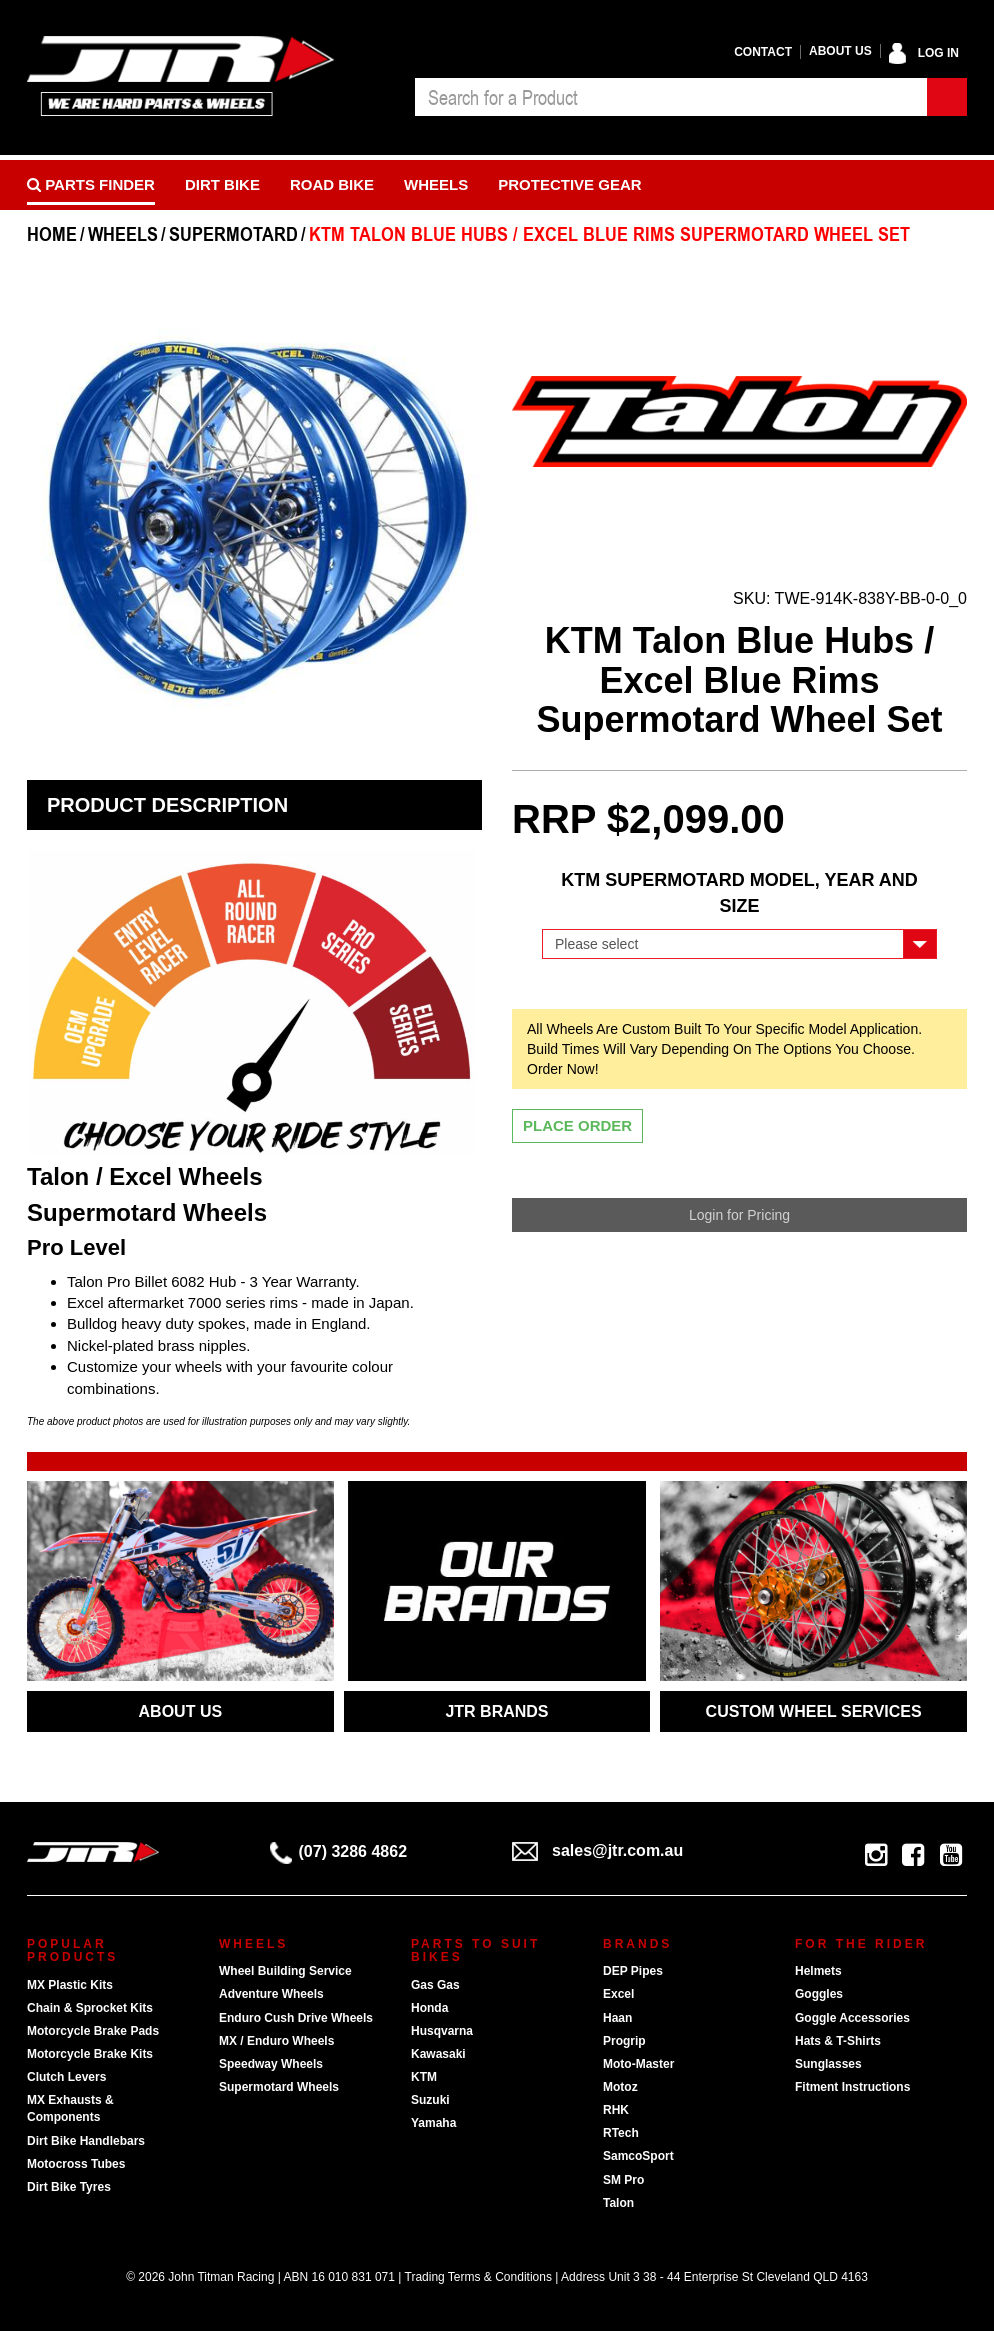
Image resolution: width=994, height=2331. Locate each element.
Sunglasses (828, 2064)
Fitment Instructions (852, 2087)
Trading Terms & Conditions (478, 2277)
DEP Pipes (633, 1971)
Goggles (819, 1994)
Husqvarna (442, 2031)
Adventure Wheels (271, 1994)
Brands (637, 1944)
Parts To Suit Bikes (475, 1950)
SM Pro (623, 2180)
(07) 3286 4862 (339, 1851)
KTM (424, 2077)
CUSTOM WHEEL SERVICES (814, 1711)
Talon (618, 2203)
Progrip (624, 2041)
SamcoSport (638, 2156)
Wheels (436, 184)
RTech (621, 2133)
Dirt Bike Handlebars (86, 2141)
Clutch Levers (66, 2077)
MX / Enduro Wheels (276, 2041)
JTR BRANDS (496, 1711)
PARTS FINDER (91, 184)
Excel (618, 1994)
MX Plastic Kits (70, 1985)
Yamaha (433, 2123)
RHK (616, 2110)
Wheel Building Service (285, 1971)
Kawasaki (438, 2054)
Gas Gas (435, 1985)
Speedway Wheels (271, 2064)
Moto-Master (638, 2064)
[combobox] (671, 97)
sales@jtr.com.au (597, 1850)
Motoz (620, 2087)
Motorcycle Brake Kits (90, 2054)
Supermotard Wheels (279, 2087)
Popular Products (72, 1950)
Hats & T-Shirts (838, 2041)
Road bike (332, 184)
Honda (429, 2008)
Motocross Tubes (76, 2164)
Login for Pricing (739, 1215)
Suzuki (430, 2100)
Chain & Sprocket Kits (90, 2008)
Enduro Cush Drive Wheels (296, 2018)
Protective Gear (569, 184)
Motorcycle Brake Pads (93, 2031)
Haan (617, 2018)
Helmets (818, 1971)
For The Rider (861, 1944)
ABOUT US (181, 1711)
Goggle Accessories (852, 2018)
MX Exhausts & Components (70, 2108)
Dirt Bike (222, 184)
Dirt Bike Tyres (69, 2187)
